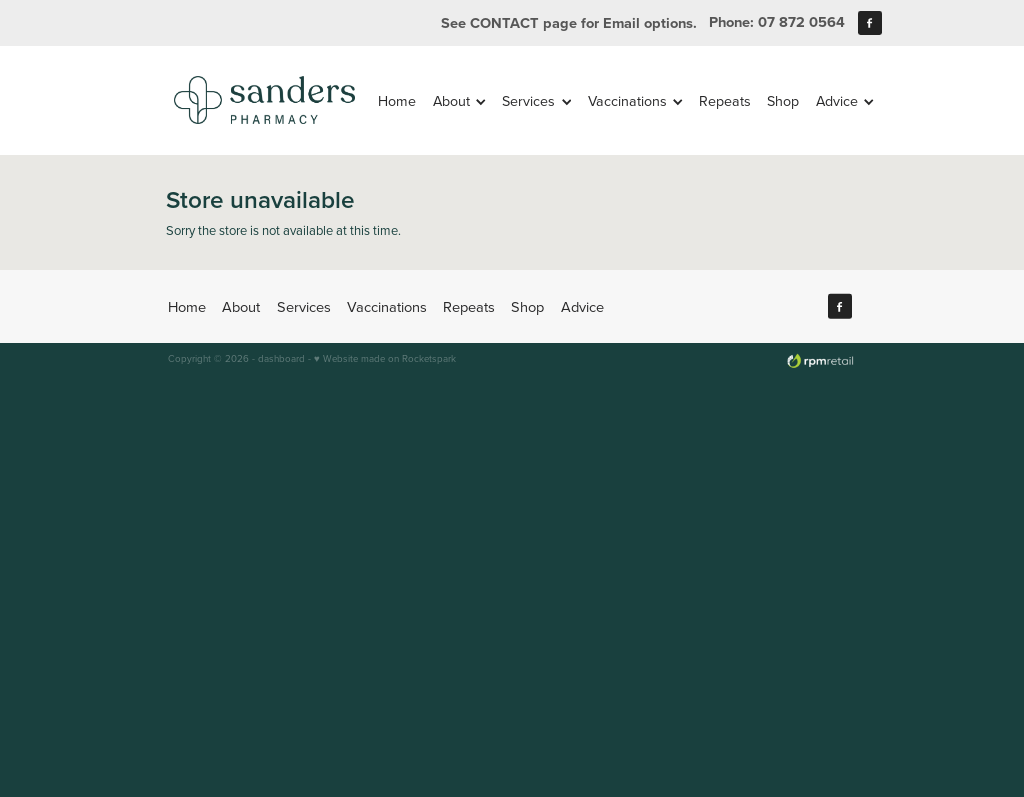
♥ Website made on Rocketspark (385, 358)
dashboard (281, 358)
